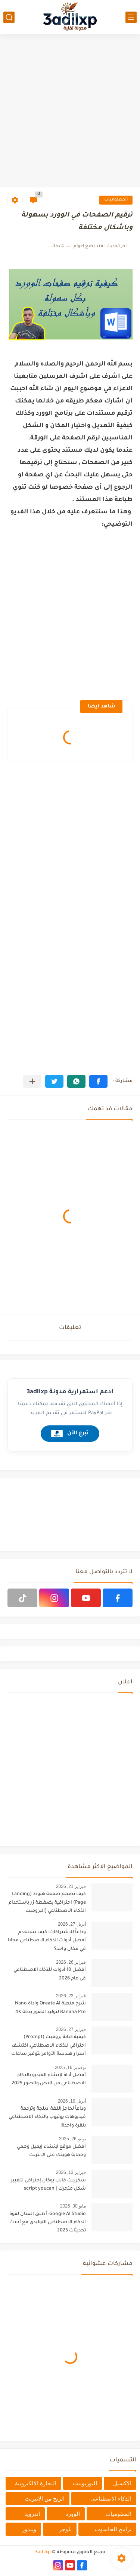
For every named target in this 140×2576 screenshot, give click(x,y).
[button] (98, 1081)
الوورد (73, 2514)
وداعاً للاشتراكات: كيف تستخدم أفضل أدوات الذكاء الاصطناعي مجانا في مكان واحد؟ (47, 1941)
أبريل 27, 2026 (72, 1924)
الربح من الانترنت (45, 2498)
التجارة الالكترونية (35, 2483)
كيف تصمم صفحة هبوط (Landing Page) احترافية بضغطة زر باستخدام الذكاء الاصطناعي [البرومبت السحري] (47, 1904)
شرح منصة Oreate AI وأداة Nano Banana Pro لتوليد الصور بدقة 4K (50, 2008)
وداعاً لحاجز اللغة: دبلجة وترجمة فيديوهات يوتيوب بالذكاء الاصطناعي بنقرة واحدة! (47, 2117)
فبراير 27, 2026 (71, 2029)
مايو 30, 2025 (73, 2206)
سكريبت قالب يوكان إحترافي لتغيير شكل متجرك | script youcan (48, 2184)
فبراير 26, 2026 (71, 1962)
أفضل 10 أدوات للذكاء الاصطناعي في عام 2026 (49, 1974)
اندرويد (32, 2514)
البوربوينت (85, 2483)
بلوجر (65, 2529)
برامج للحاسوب (113, 2529)
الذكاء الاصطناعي (110, 2498)
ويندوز (29, 2529)
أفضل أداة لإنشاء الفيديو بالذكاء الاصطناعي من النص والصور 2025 (49, 2079)
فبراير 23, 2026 (71, 1995)
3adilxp (43, 2552)
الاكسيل (122, 2483)
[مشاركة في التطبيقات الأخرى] (32, 1081)
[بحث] (9, 17)
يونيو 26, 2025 (72, 2138)
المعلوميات (116, 199)
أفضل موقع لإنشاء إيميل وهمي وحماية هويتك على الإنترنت (51, 2151)
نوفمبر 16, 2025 (70, 2067)
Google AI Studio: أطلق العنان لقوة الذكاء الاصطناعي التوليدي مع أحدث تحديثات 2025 (47, 2223)
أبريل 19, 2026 (72, 2101)
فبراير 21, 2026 (71, 1886)
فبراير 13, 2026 (71, 2172)
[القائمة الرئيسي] (131, 17)
